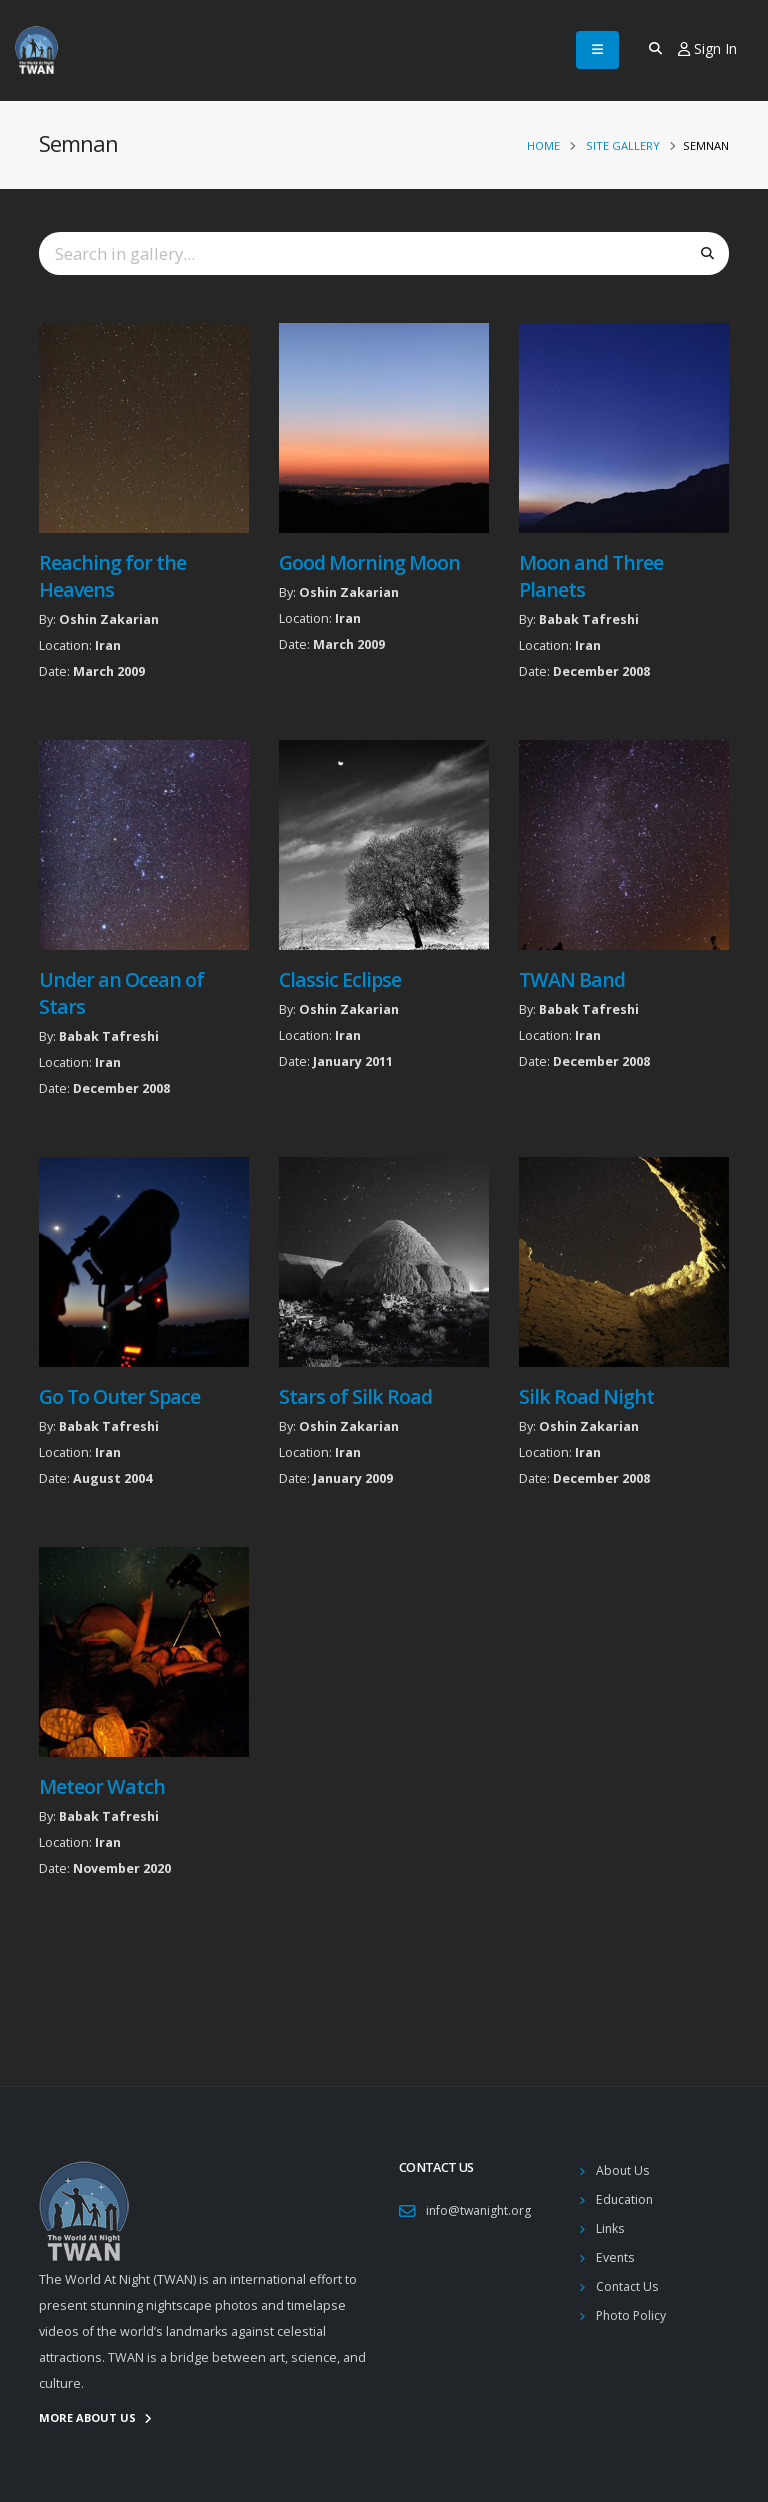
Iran (108, 645)
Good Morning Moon (369, 562)
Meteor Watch (102, 1786)
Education (625, 2199)
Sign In (707, 48)
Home (543, 145)
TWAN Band (572, 979)
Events (616, 2257)
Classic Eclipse (340, 979)
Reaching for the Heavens (112, 576)
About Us (623, 2170)
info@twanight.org (480, 2210)
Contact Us (628, 2286)
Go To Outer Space (119, 1396)
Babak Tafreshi (589, 619)
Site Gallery (623, 145)
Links (611, 2228)
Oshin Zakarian (109, 619)
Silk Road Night (586, 1396)
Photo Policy (632, 2315)
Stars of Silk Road (355, 1396)
